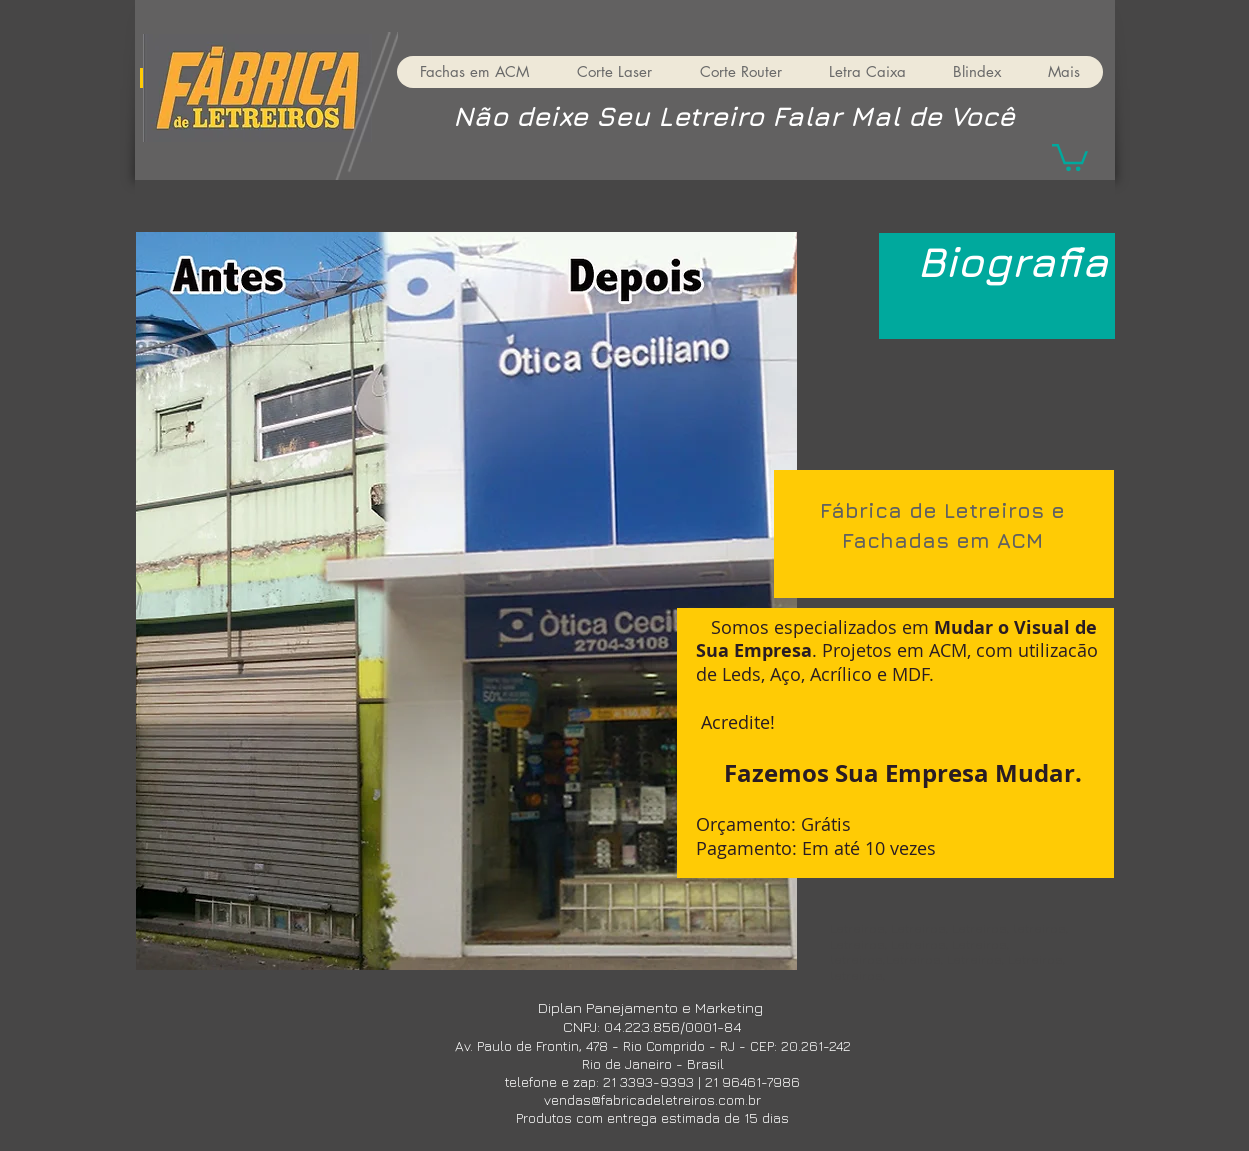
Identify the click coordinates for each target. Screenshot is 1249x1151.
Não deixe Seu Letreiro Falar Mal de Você (734, 116)
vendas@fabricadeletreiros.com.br (652, 1099)
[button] (1070, 156)
